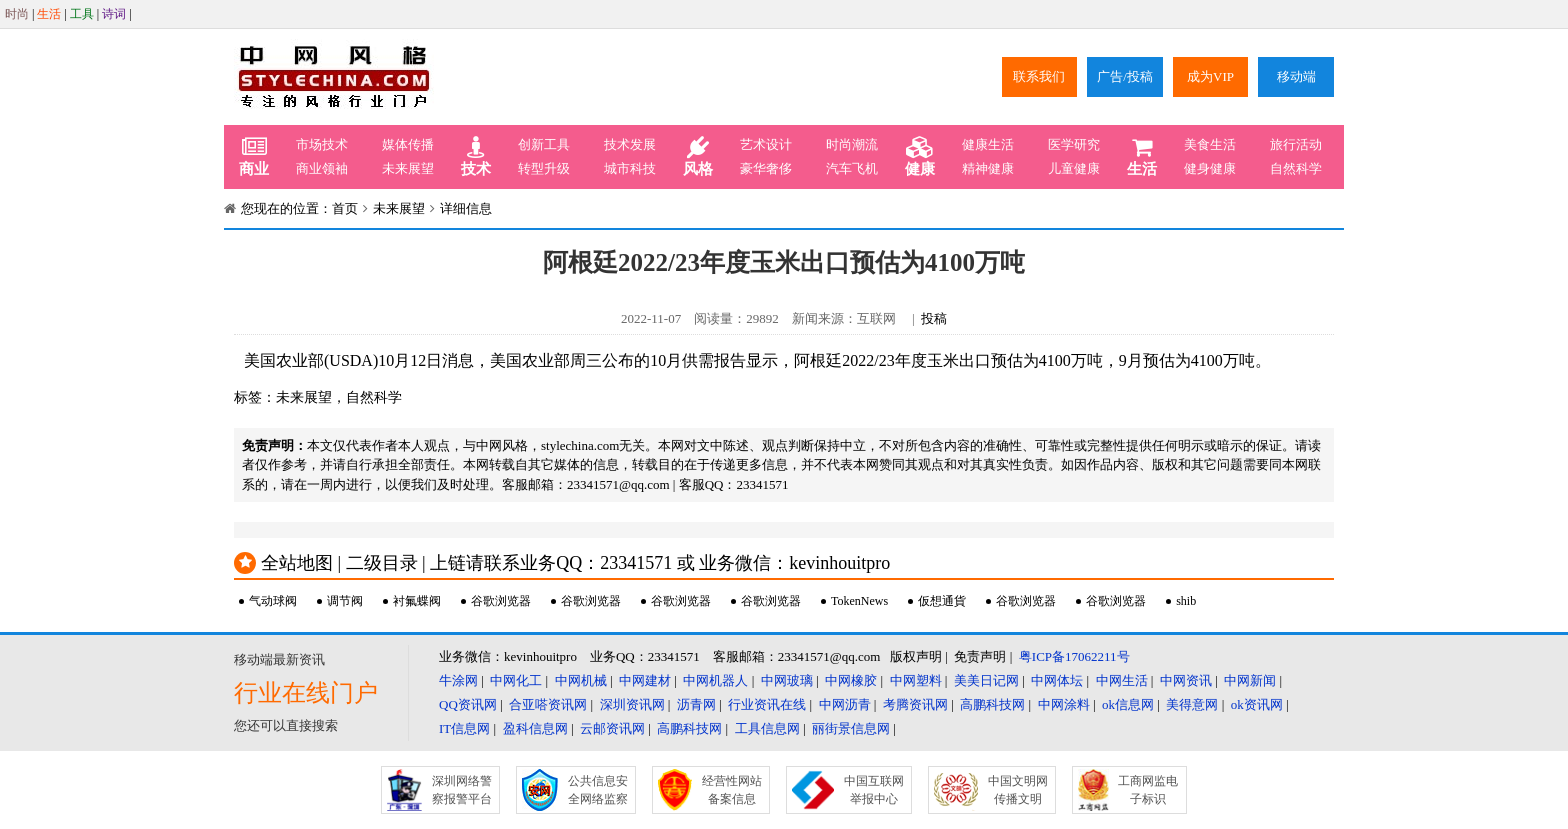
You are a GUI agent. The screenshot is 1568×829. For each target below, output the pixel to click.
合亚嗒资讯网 (548, 704)
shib (1186, 601)
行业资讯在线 (767, 704)
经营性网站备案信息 (732, 790)
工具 (82, 14)
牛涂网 (458, 680)
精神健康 (988, 168)
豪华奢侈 (766, 168)
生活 (49, 14)
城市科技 (630, 168)
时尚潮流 (852, 144)
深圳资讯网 (632, 704)
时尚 (17, 14)
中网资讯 (1186, 680)
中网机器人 (715, 680)
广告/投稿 (1125, 76)
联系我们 (1039, 76)
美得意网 (1192, 704)
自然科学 (1296, 168)
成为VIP (1210, 76)
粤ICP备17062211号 (1074, 656)
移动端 (1296, 76)
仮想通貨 (942, 601)
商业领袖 (322, 168)
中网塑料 (916, 680)
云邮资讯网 (612, 728)
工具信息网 (767, 728)
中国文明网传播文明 (1018, 790)
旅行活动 (1296, 144)
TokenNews (859, 601)
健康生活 (988, 144)
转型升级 (544, 168)
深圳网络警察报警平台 (462, 790)
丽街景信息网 (851, 728)
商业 (254, 157)
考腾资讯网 (915, 704)
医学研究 (1074, 144)
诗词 (114, 14)
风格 (698, 157)
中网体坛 (1057, 680)
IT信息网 (464, 728)
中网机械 (581, 680)
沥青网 (696, 704)
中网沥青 (845, 704)
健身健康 (1210, 168)
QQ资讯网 (468, 704)
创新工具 (544, 144)
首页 (345, 208)
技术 (476, 157)
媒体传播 (408, 144)
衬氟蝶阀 (417, 601)
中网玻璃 (787, 680)
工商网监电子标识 (1148, 790)
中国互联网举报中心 (874, 790)
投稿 (934, 318)
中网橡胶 (851, 680)
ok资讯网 (1257, 704)
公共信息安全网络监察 (598, 790)
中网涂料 (1064, 704)
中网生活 (1122, 680)
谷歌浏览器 (501, 601)
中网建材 (645, 680)
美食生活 (1210, 144)
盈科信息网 (535, 728)
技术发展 (630, 144)
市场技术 (322, 144)
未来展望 (408, 168)
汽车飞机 (852, 168)
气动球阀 (273, 601)
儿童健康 (1074, 168)
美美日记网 (986, 680)
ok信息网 (1128, 704)
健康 (920, 157)
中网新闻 (1250, 680)
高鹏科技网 (992, 704)
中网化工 (516, 680)
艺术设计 (766, 144)
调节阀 (345, 601)
